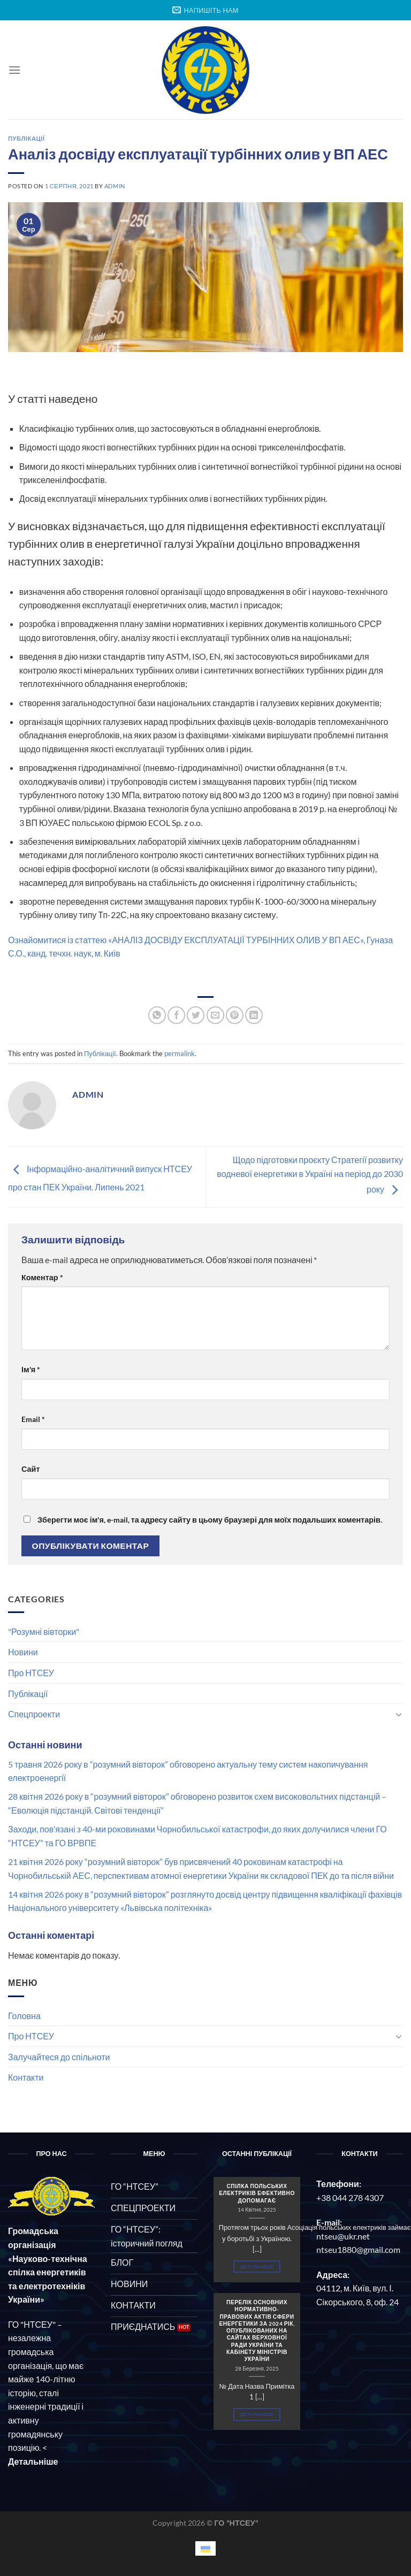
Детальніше (256, 2266)
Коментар (42, 1277)
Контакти (26, 2077)
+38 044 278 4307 (350, 2197)
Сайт (30, 1468)
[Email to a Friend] (215, 1015)
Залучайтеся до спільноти (59, 2057)
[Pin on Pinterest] (234, 1015)
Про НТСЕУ (31, 1673)
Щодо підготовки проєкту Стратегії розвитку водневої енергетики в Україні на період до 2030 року (310, 1174)
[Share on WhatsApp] (157, 1015)
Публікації (28, 1693)
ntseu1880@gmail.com (358, 2249)
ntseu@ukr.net (343, 2236)
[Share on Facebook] (176, 1015)
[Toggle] (398, 1714)
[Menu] (14, 70)
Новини (23, 1652)
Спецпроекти (34, 1714)
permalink (179, 1053)
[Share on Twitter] (195, 1015)
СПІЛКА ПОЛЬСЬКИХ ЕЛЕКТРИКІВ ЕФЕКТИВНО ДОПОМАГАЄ (257, 2193)
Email (33, 1419)
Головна (24, 2016)
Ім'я (30, 1369)
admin (114, 185)
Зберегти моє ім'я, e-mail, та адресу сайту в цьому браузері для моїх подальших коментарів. (209, 1519)
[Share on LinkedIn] (254, 1015)
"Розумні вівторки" (43, 1631)
